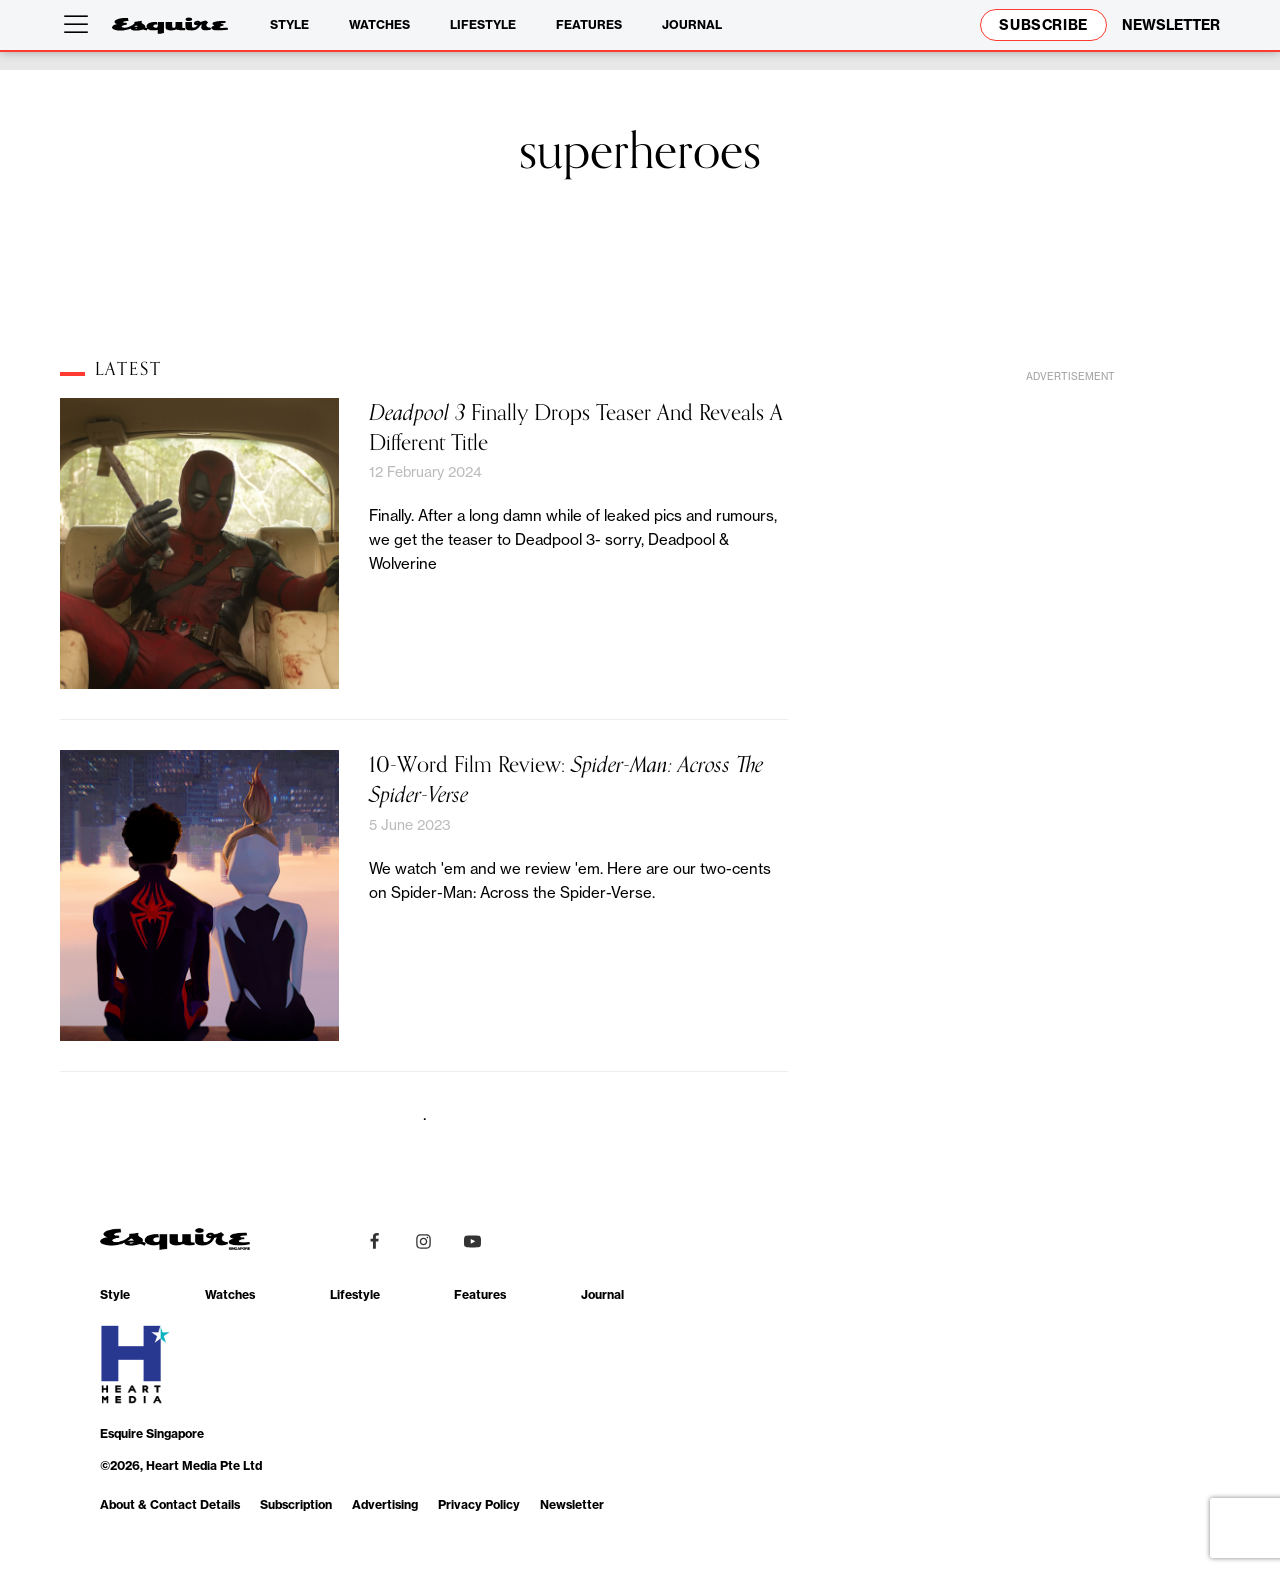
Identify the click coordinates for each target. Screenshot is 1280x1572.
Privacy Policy (479, 1504)
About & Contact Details (170, 1504)
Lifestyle (483, 24)
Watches (379, 24)
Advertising (385, 1504)
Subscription (296, 1504)
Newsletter (572, 1504)
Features (589, 24)
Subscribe (1043, 25)
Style (289, 24)
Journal (692, 24)
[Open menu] (80, 25)
